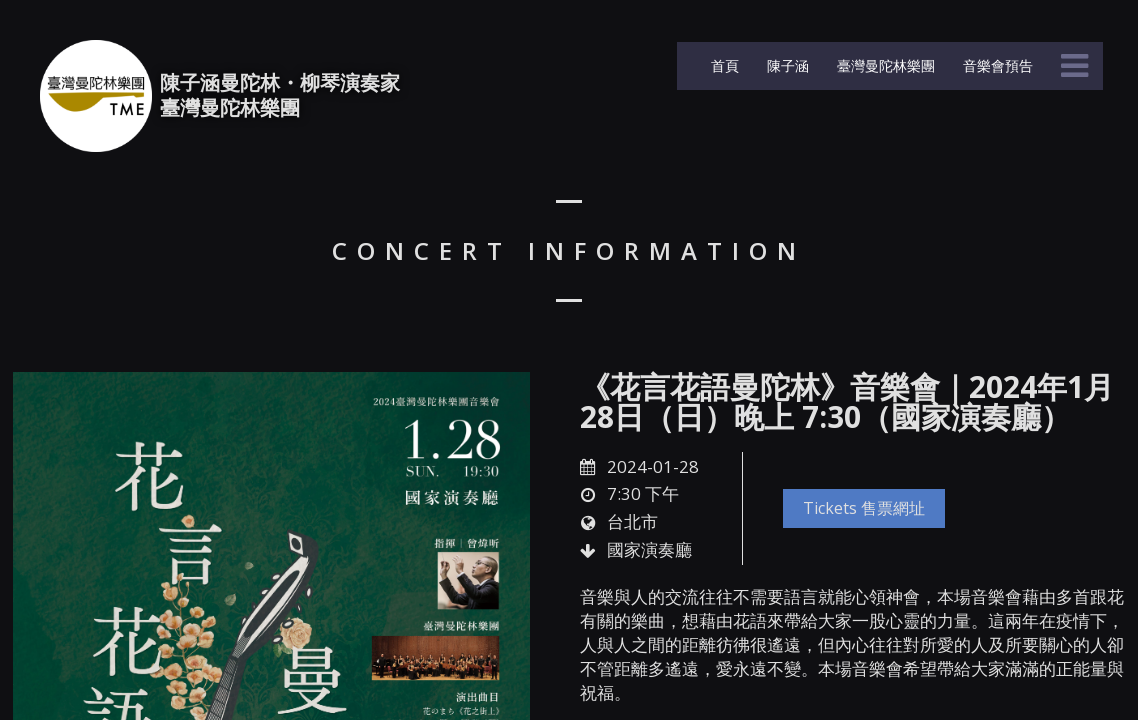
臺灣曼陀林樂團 (884, 65)
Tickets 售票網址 (864, 508)
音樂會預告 (996, 65)
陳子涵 (786, 65)
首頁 (723, 65)
